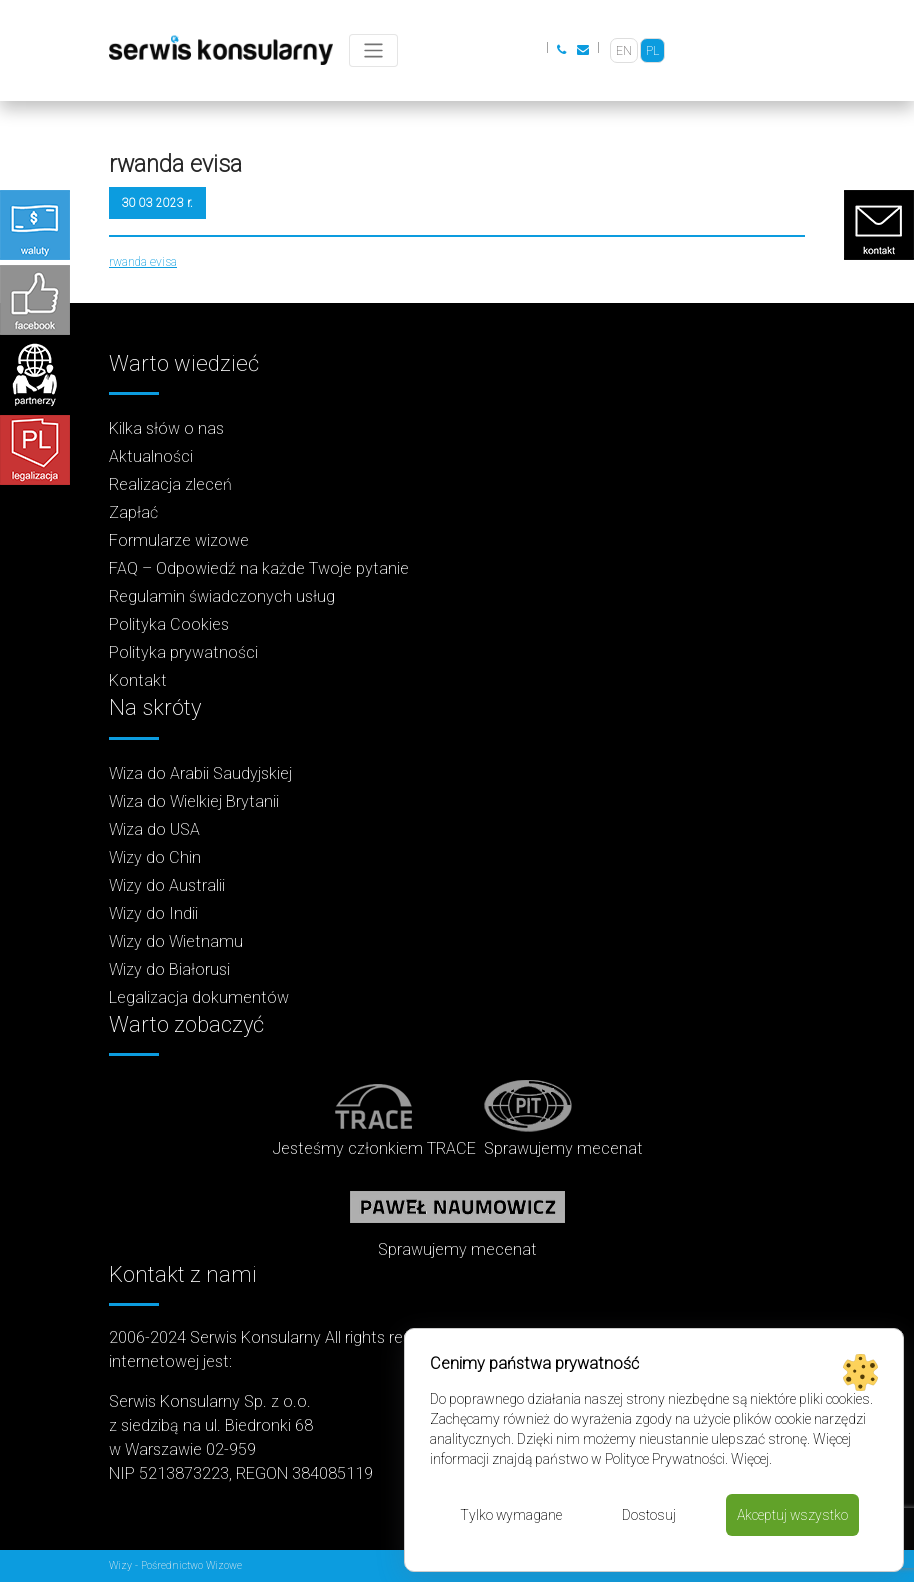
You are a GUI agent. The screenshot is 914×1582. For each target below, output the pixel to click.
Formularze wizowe (179, 540)
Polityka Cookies (169, 624)
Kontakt (138, 680)
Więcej (750, 1459)
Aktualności (151, 456)
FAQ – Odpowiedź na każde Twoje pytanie (259, 568)
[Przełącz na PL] (652, 50)
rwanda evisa (143, 262)
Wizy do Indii (153, 913)
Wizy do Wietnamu (176, 941)
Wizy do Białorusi (169, 969)
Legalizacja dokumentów (199, 997)
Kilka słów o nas (166, 428)
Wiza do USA (154, 829)
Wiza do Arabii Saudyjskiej (200, 773)
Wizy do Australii (167, 885)
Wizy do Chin (155, 857)
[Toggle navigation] (373, 50)
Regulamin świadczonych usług (222, 596)
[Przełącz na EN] (624, 50)
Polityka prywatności (183, 652)
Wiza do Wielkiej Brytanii (194, 801)
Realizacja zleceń (170, 484)
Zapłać (133, 512)
